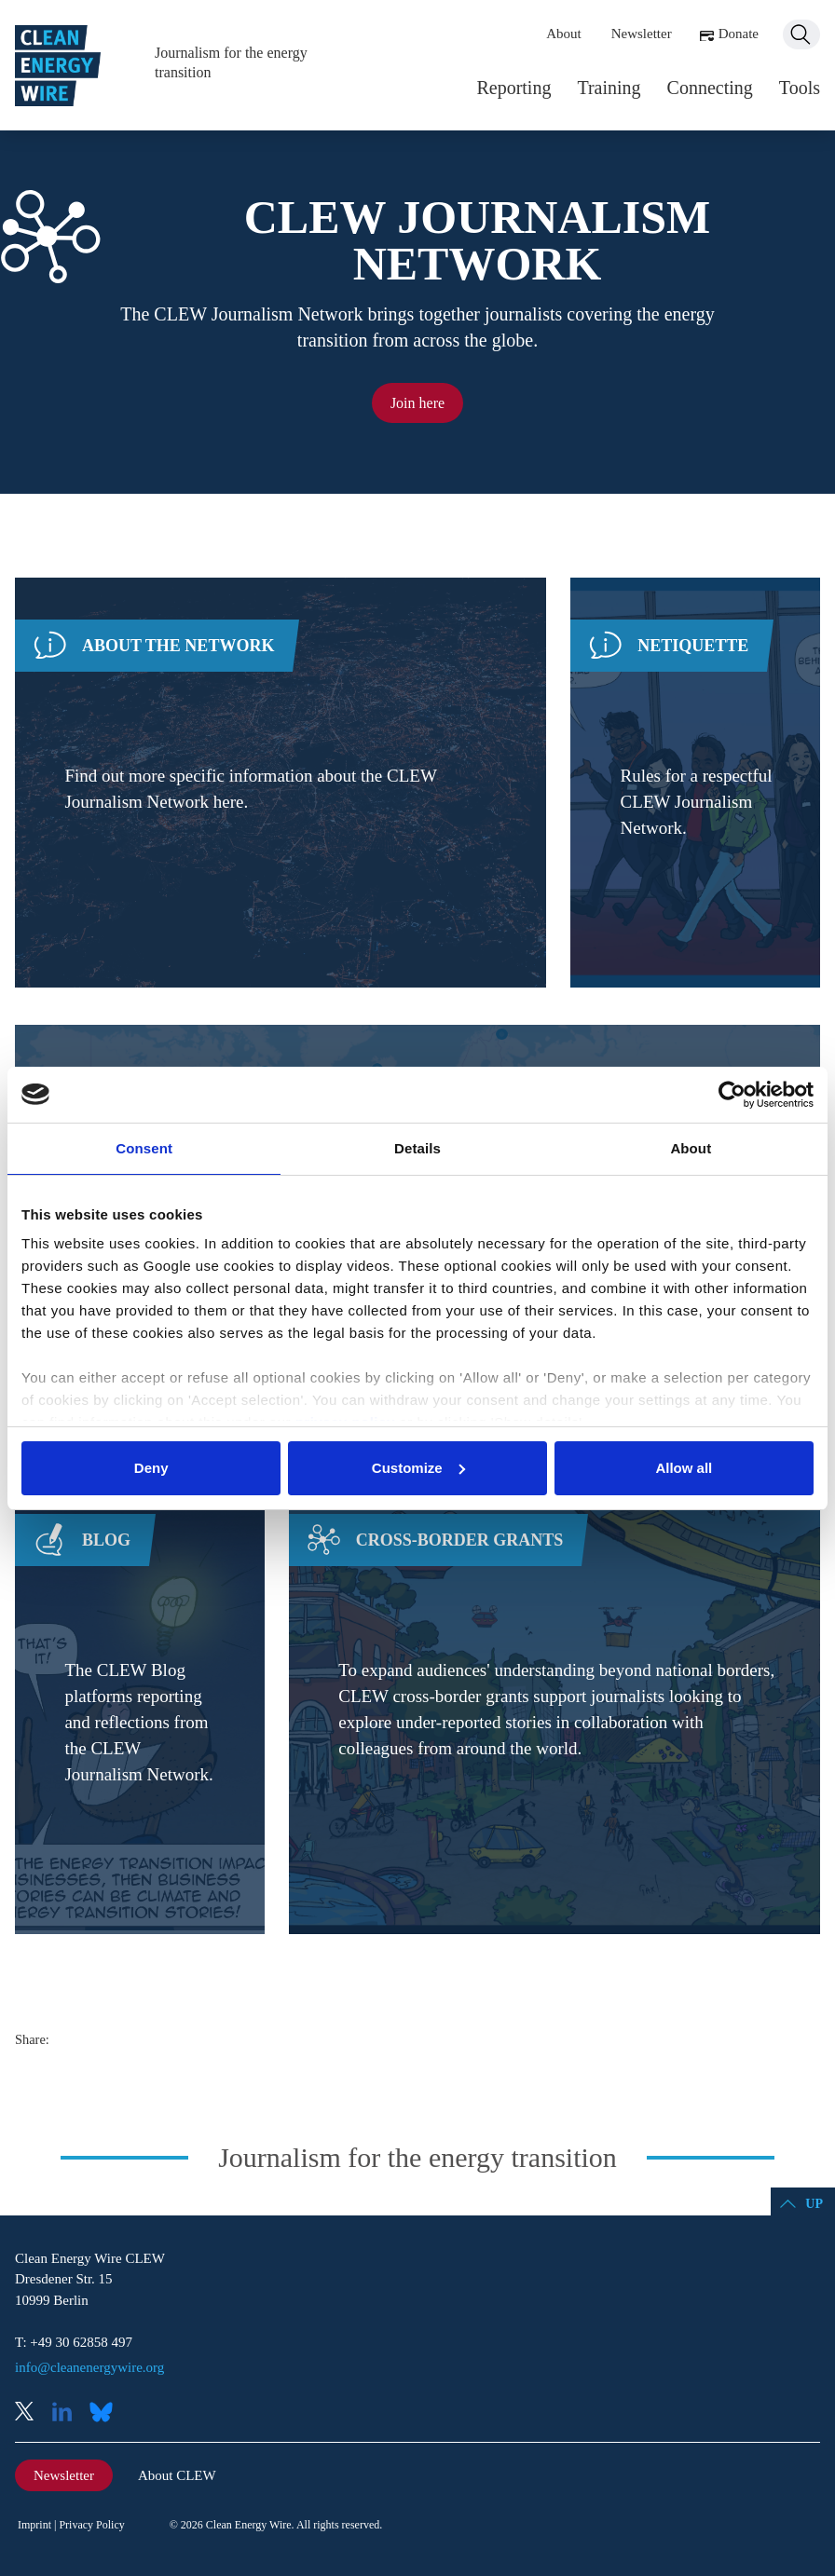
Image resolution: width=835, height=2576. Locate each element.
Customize (418, 1468)
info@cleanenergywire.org (89, 2367)
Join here (417, 403)
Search (801, 34)
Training (608, 87)
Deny (151, 1468)
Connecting (710, 87)
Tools (799, 87)
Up (814, 2204)
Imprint (34, 2524)
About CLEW (177, 2475)
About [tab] (690, 1148)
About (564, 33)
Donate (739, 33)
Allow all (683, 1468)
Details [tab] (417, 1148)
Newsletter (641, 33)
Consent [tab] (144, 1148)
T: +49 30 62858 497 (73, 2342)
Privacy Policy (91, 2524)
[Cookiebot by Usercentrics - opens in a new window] (732, 1095)
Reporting (513, 87)
